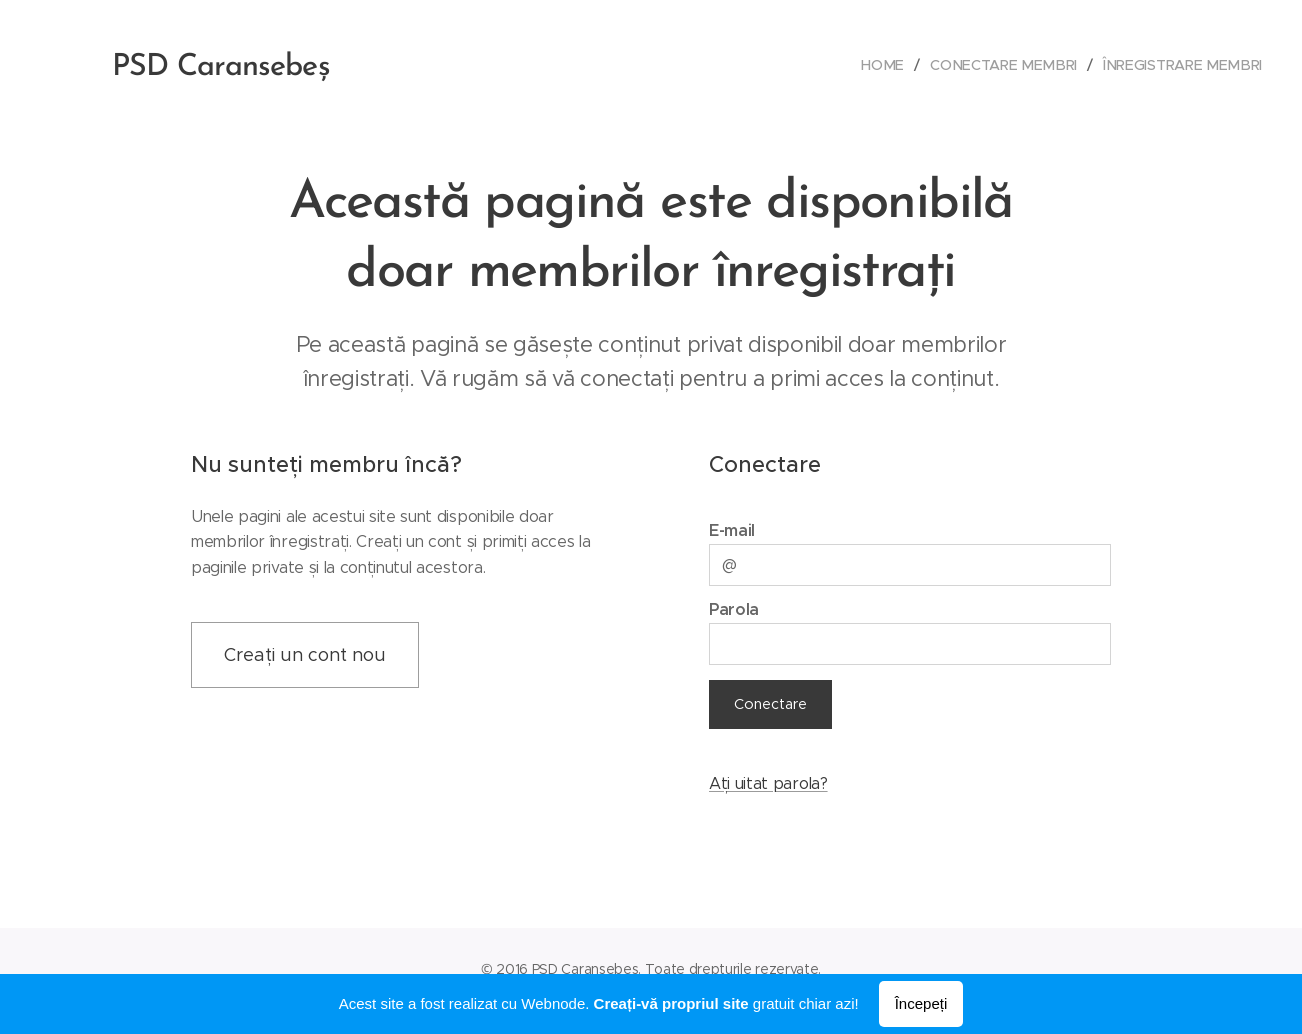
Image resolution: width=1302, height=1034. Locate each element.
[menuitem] (899, 65)
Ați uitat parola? (768, 783)
